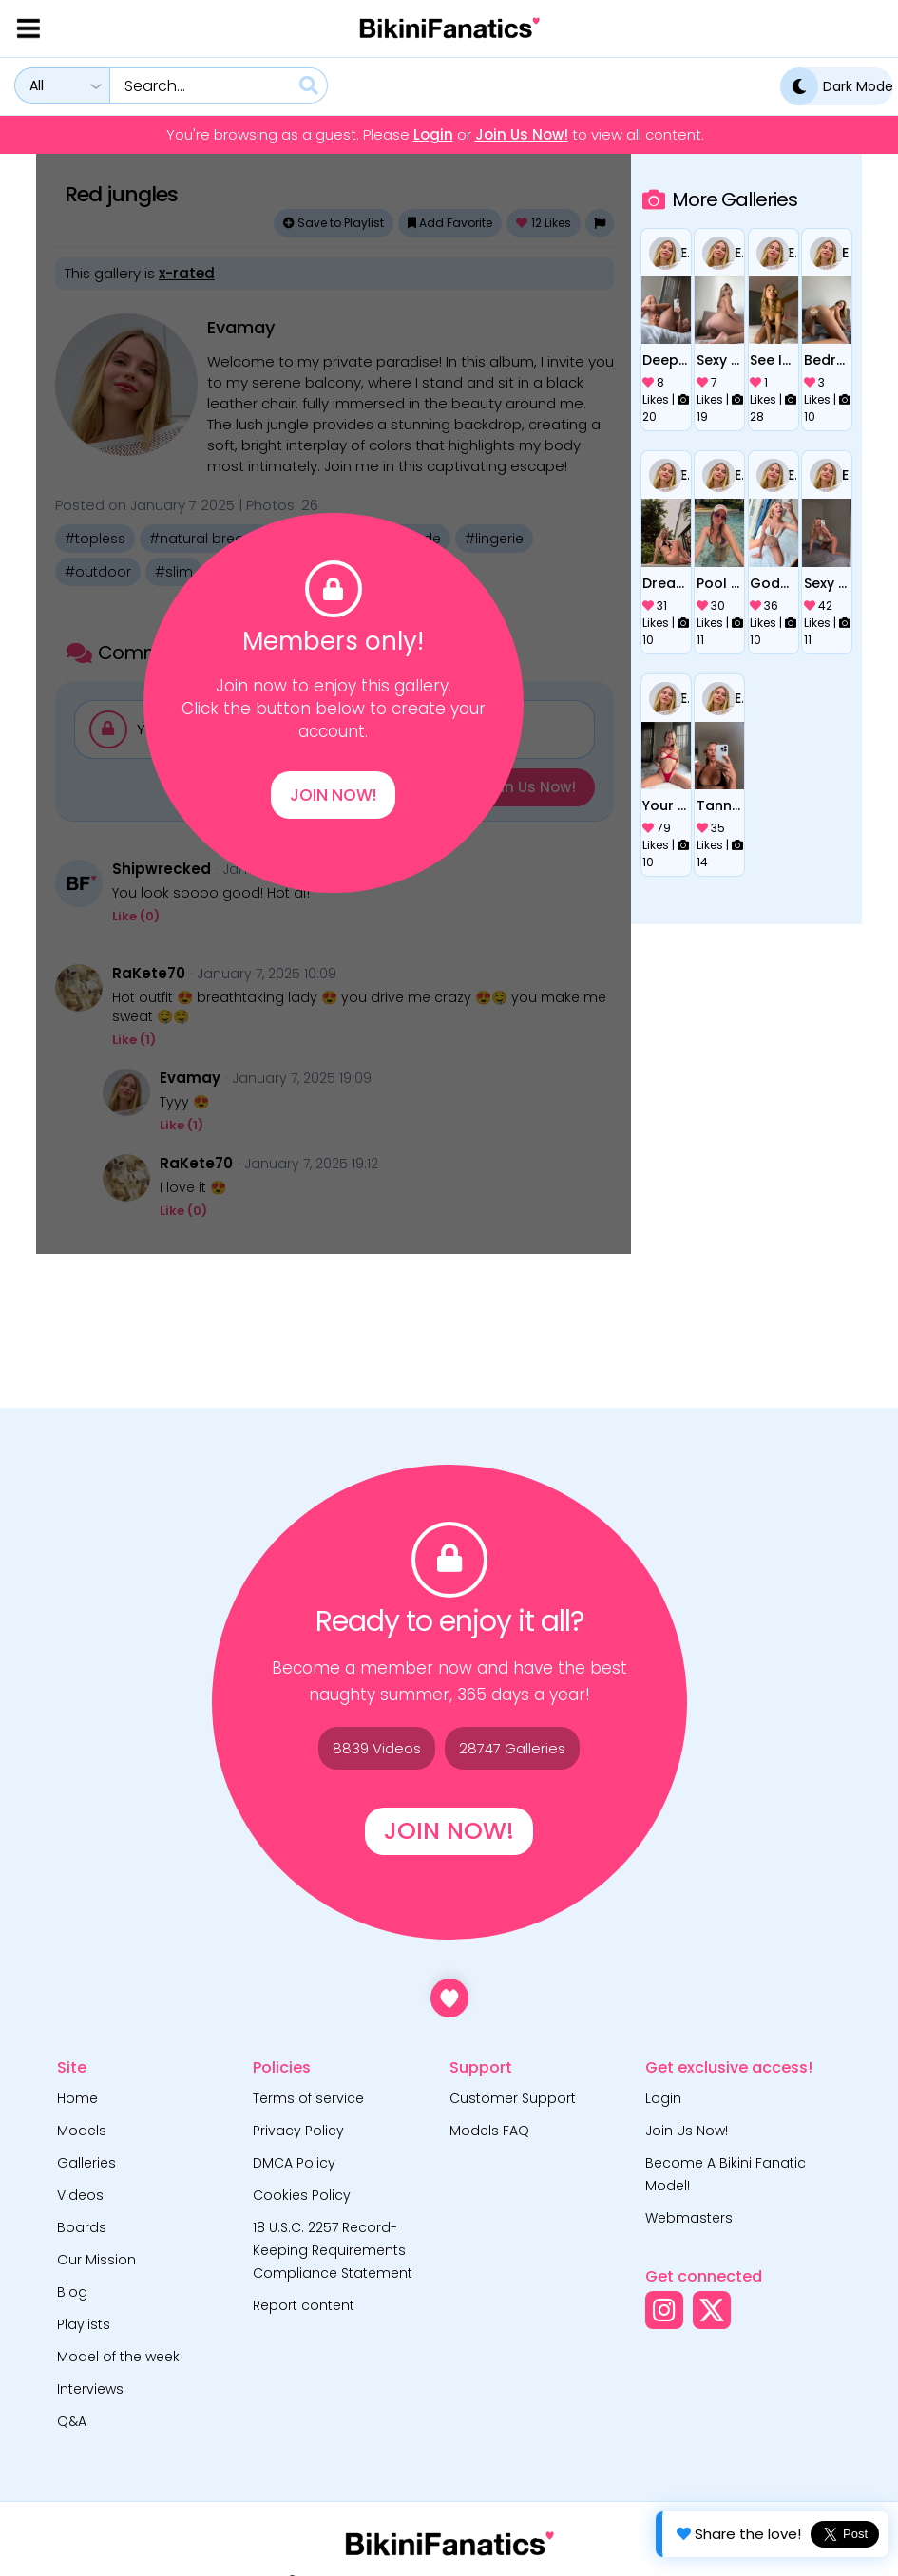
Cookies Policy (302, 2195)
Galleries (86, 2162)
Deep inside (665, 359)
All (36, 85)
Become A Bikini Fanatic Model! (725, 2174)
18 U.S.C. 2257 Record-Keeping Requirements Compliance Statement (332, 2250)
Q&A (71, 2421)
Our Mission (96, 2259)
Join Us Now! (521, 134)
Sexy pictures (720, 359)
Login (433, 134)
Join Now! (333, 795)
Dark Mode (836, 86)
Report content (303, 2305)
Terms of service (308, 2098)
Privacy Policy (298, 2130)
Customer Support (512, 2098)
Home (77, 2098)
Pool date (720, 583)
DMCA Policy (294, 2162)
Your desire (665, 805)
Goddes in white (773, 583)
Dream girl (665, 583)
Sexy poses (827, 583)
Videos (80, 2195)
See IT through (773, 359)
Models (81, 2130)
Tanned (720, 805)
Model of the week (118, 2356)
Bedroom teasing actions (827, 359)
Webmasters (689, 2217)
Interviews (90, 2388)
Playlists (83, 2324)
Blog (72, 2291)
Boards (81, 2227)
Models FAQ (489, 2130)
